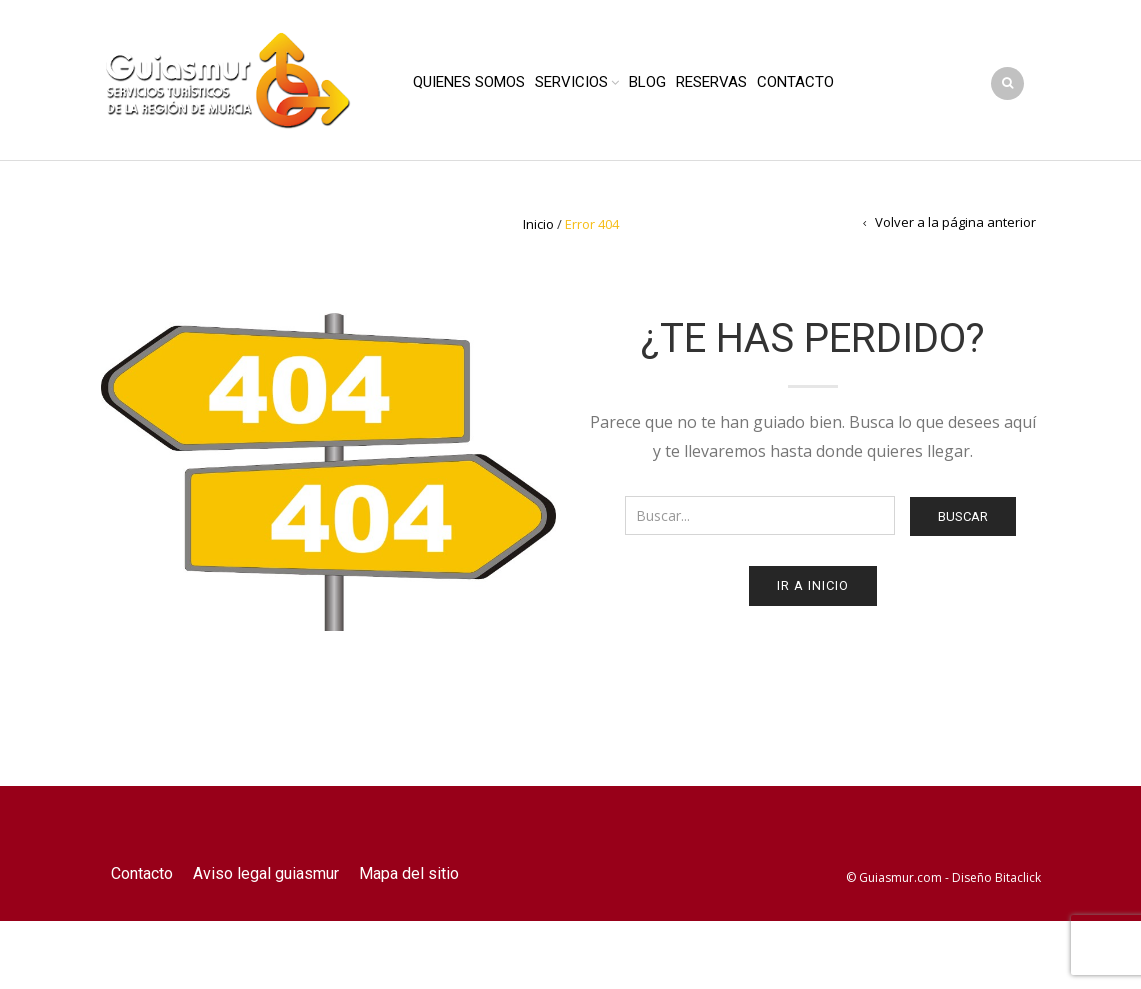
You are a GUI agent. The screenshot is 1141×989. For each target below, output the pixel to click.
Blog (647, 82)
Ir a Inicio (813, 585)
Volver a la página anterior (955, 222)
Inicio (538, 224)
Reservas (711, 82)
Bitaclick (1018, 877)
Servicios (571, 82)
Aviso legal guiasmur (266, 873)
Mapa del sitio (409, 873)
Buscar (963, 516)
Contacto (795, 82)
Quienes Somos (469, 82)
